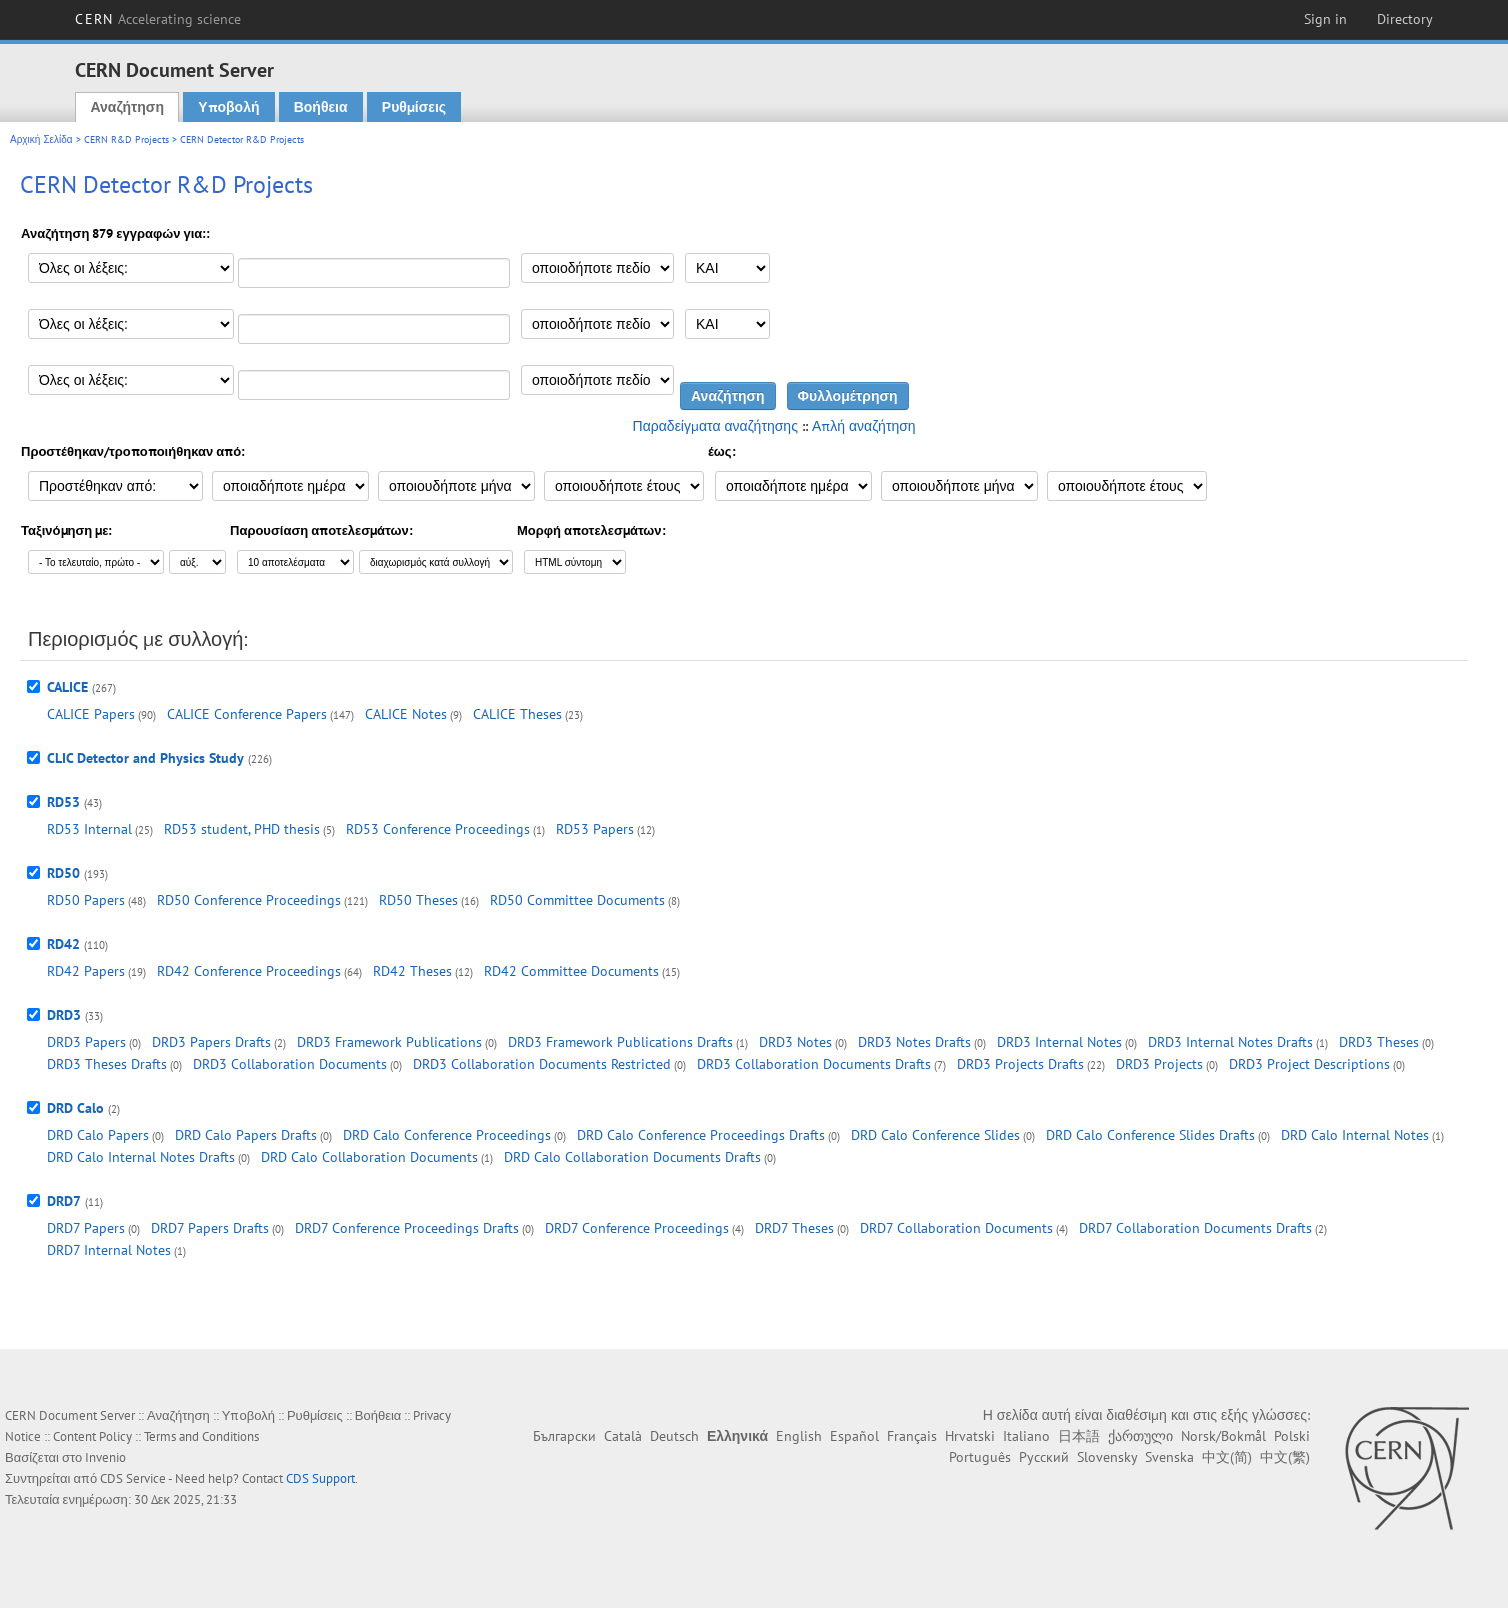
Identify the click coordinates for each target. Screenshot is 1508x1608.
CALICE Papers (91, 714)
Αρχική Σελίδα (41, 139)
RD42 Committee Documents (571, 971)
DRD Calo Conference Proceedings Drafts (701, 1135)
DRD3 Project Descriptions (1309, 1064)
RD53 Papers (595, 829)
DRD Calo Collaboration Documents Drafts (632, 1157)
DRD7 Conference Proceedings (637, 1228)
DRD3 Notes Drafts (914, 1042)
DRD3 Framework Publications (389, 1042)
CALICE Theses (517, 714)
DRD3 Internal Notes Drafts (1230, 1042)
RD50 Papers (86, 900)
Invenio (105, 1457)
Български (564, 1436)
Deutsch (674, 1436)
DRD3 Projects (1159, 1064)
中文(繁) (1285, 1457)
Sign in (1325, 19)
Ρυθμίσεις (414, 107)
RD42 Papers (86, 971)
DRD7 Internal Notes (109, 1250)
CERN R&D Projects (126, 139)
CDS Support (320, 1478)
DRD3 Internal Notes (1059, 1042)
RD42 (63, 944)
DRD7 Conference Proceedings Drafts (407, 1228)
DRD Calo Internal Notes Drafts (141, 1157)
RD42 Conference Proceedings (249, 971)
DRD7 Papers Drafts (210, 1228)
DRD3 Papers (86, 1042)
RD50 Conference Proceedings (249, 900)
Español (854, 1436)
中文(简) (1227, 1457)
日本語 (1079, 1436)
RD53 (63, 802)
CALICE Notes (406, 714)
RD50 (63, 873)
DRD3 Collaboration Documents (290, 1064)
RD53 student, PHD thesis (242, 829)
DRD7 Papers (86, 1228)
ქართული (1140, 1436)
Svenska (1169, 1457)
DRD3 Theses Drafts (107, 1064)
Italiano (1026, 1436)
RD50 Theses (418, 900)
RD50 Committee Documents (577, 900)
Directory (1405, 19)
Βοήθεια (321, 107)
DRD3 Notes (795, 1042)
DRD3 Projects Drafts (1020, 1064)
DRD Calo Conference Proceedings (447, 1135)
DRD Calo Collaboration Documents (369, 1157)
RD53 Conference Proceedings (438, 829)
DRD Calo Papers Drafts (246, 1135)
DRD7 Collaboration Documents (956, 1228)
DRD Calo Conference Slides (935, 1135)
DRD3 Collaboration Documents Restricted (542, 1064)
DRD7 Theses (794, 1228)
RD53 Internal (89, 829)
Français (912, 1436)
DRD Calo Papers (98, 1135)
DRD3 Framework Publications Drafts (620, 1042)
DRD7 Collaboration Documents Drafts (1195, 1228)
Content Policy (92, 1436)
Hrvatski (970, 1436)
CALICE (67, 687)
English (799, 1436)
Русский (1044, 1457)
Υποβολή (228, 107)
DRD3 (64, 1015)
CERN (158, 19)
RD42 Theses (412, 971)
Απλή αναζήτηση (864, 426)
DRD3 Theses (1379, 1042)
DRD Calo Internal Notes (1355, 1135)
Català (623, 1436)
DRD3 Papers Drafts (211, 1042)
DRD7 (64, 1201)
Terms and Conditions (201, 1436)
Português (980, 1457)
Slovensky (1107, 1457)
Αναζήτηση (127, 107)
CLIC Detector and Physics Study (145, 758)
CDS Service (133, 1478)
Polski (1292, 1436)
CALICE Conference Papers (247, 714)
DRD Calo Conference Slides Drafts (1150, 1135)
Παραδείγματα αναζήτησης (715, 426)
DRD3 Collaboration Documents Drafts (814, 1064)
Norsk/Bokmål (1223, 1436)
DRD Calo (75, 1108)
